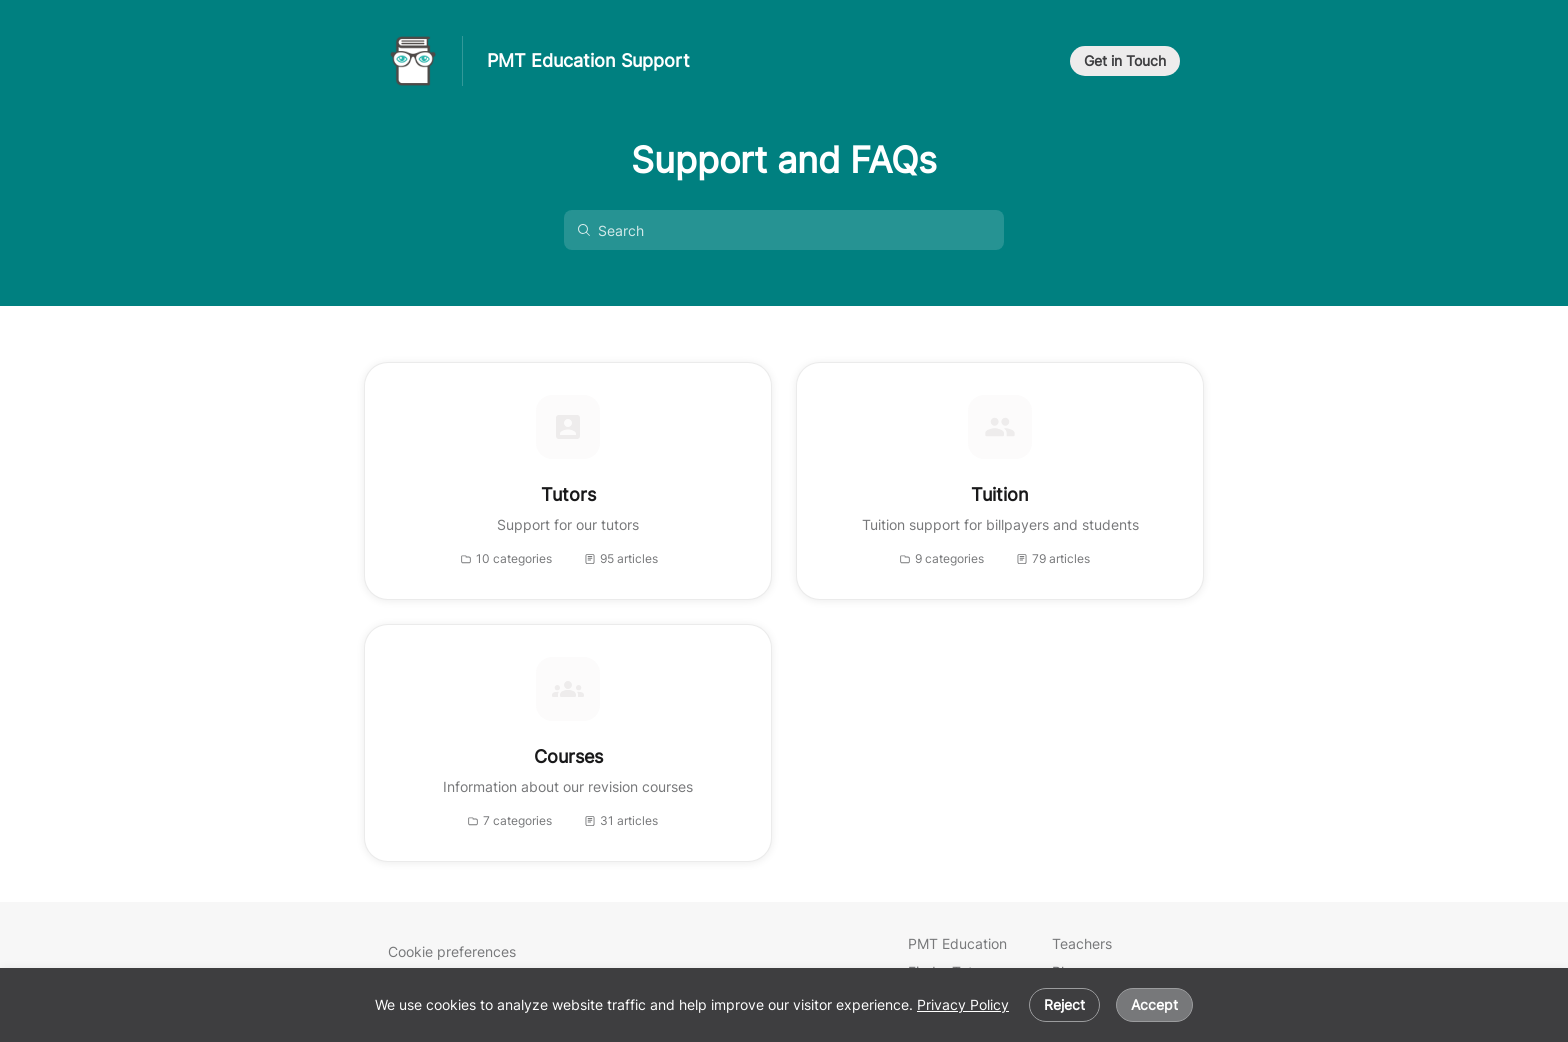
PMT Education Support (588, 60)
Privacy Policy (963, 1004)
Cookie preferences (452, 951)
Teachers (1082, 943)
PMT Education (957, 943)
